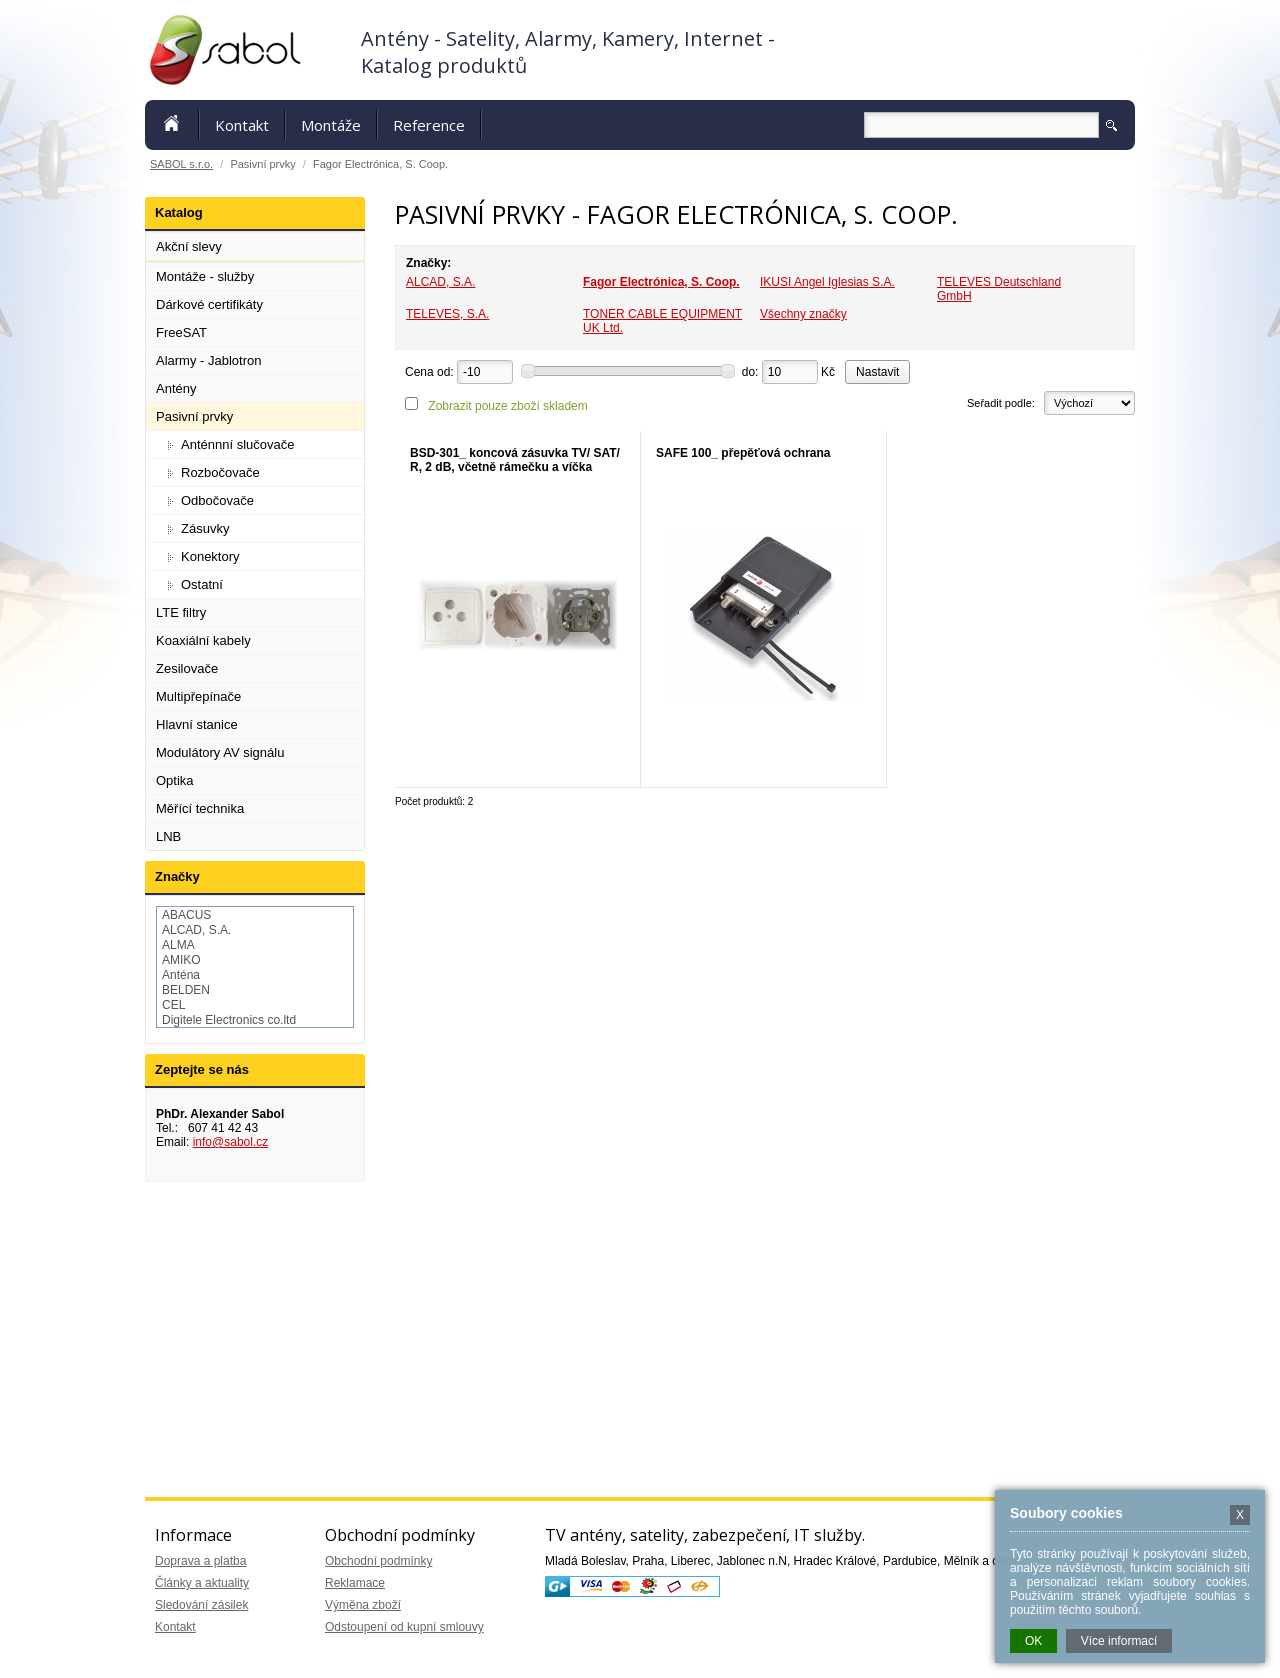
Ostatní (202, 584)
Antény (176, 388)
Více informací (1119, 1641)
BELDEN (186, 990)
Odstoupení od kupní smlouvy (404, 1627)
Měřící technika (200, 808)
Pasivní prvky (194, 416)
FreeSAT (181, 332)
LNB (168, 836)
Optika (175, 780)
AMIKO (181, 960)
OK (1033, 1641)
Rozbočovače (220, 472)
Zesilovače (187, 668)
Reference (429, 125)
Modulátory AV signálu (220, 752)
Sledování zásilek (201, 1605)
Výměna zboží (363, 1605)
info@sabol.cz (231, 1142)
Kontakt (242, 125)
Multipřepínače (198, 696)
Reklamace (355, 1583)
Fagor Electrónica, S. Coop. (661, 282)
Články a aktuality (202, 1583)
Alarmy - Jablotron (208, 360)
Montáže (331, 125)
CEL (173, 1005)
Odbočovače (217, 500)
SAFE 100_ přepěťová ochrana (743, 453)
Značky (177, 876)
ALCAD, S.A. (440, 282)
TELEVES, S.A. (447, 314)
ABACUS (186, 915)
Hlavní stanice (197, 724)
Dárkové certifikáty (209, 304)
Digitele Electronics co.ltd (229, 1020)
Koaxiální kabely (203, 640)
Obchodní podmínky (378, 1561)
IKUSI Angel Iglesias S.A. (827, 282)
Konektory (210, 556)
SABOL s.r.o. (181, 164)
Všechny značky (803, 314)
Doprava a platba (200, 1561)
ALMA (178, 945)
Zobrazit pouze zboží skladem (507, 406)
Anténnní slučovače (237, 444)
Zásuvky (205, 528)
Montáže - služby (205, 276)
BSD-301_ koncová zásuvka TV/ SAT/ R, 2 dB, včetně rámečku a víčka (515, 460)
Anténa (181, 975)
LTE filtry (181, 612)
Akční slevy (189, 246)
